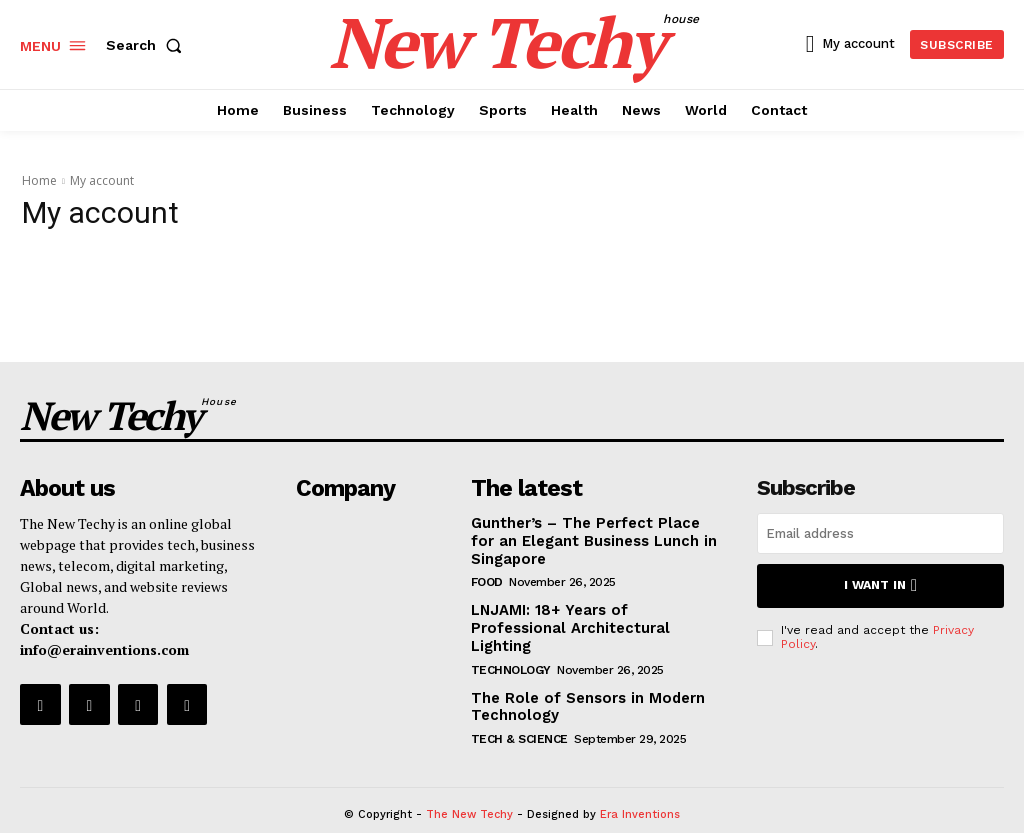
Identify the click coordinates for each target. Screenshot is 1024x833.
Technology (511, 642)
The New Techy (469, 785)
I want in (880, 580)
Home (39, 180)
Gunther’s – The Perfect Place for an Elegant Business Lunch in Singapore (591, 535)
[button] (148, 45)
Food (487, 575)
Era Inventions (640, 785)
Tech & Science (519, 710)
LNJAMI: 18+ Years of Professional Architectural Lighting (590, 611)
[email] (880, 529)
